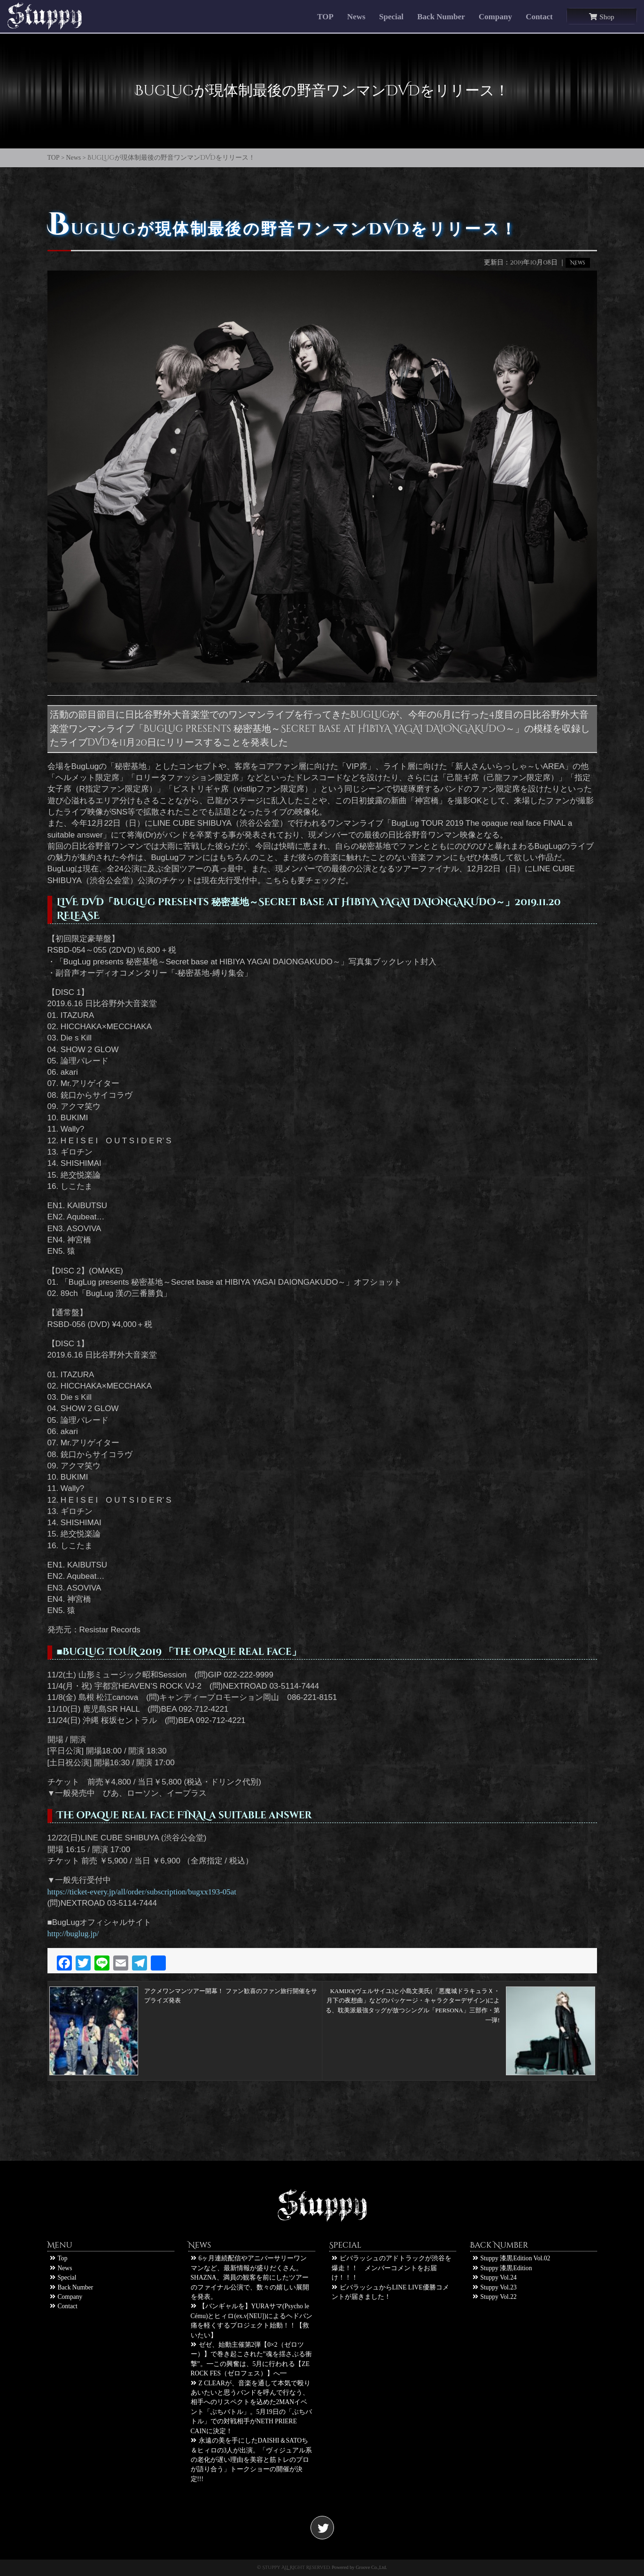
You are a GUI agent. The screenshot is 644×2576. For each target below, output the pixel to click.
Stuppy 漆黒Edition (502, 2268)
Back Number (441, 16)
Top (59, 2258)
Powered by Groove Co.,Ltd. (359, 2567)
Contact (539, 16)
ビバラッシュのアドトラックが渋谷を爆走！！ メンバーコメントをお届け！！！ (391, 2268)
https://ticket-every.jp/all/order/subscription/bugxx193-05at (142, 1891)
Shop (601, 17)
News (356, 16)
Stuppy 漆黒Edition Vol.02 (512, 2258)
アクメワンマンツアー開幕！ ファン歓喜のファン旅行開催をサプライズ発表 (183, 2000)
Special (391, 16)
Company (495, 16)
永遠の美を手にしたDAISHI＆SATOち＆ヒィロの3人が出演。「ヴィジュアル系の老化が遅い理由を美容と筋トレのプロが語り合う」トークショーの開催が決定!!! (251, 2460)
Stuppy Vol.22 (495, 2296)
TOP (325, 16)
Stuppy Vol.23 (495, 2287)
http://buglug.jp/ (73, 1933)
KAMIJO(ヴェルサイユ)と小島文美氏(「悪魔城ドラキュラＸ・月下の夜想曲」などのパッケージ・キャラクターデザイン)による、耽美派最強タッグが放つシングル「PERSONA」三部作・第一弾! (460, 2000)
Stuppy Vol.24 (495, 2277)
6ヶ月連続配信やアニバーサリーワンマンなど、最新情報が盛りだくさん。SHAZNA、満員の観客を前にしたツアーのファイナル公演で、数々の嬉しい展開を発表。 (250, 2277)
